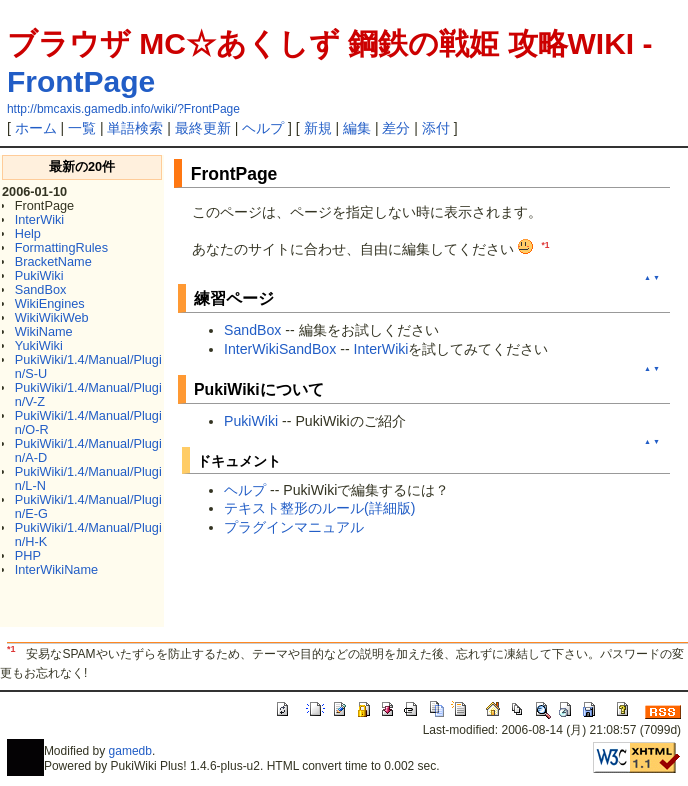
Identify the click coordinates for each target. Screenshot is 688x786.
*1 (546, 245)
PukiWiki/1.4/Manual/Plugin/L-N (88, 478)
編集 (357, 128)
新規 (318, 128)
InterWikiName (56, 569)
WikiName (44, 331)
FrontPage (81, 81)
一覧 (82, 128)
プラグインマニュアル (294, 527)
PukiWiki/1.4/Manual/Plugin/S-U (88, 366)
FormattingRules (61, 247)
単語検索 (135, 128)
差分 (396, 128)
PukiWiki (39, 275)
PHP (28, 555)
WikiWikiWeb (52, 317)
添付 (436, 128)
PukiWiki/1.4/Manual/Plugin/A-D (88, 450)
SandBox (41, 289)
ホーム (36, 128)
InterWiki (39, 219)
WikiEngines (50, 303)
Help (28, 233)
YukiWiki (39, 345)
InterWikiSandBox (280, 349)
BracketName (53, 261)
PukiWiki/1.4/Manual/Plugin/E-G (88, 506)
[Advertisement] (426, 594)
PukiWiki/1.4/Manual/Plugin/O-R (88, 422)
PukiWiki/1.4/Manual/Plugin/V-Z (88, 394)
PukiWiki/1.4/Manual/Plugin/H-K (88, 534)
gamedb (130, 751)
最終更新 (203, 128)
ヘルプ (263, 128)
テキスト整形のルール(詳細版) (319, 508)
